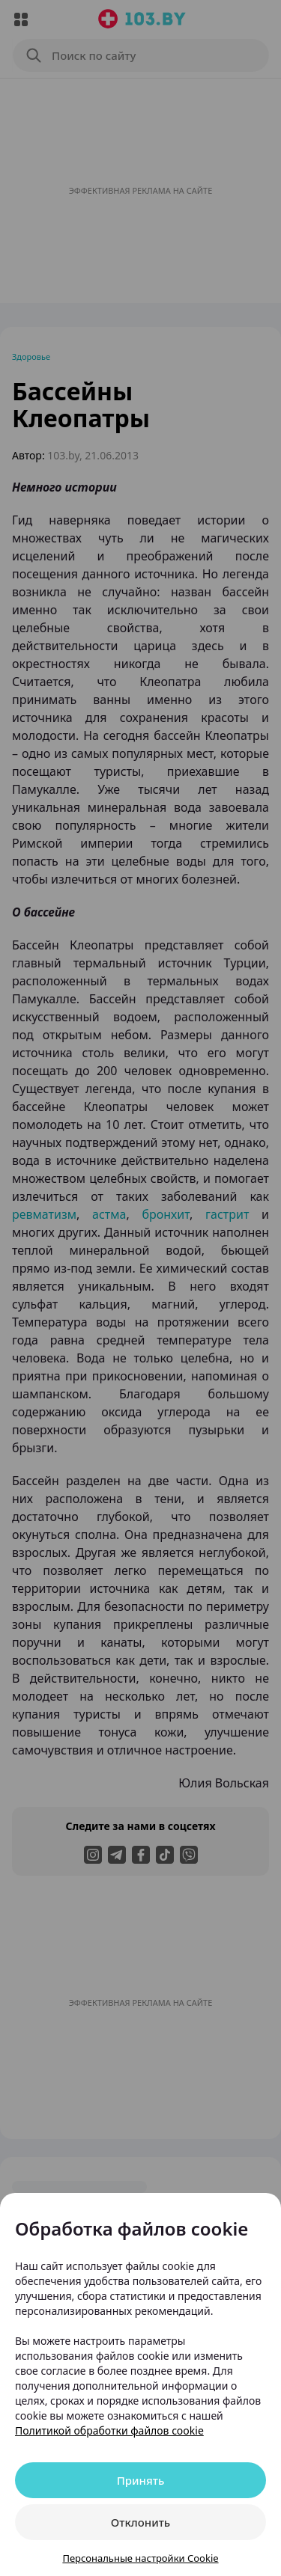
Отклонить (140, 2522)
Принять (141, 2480)
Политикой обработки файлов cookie (109, 2430)
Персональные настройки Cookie (140, 2558)
